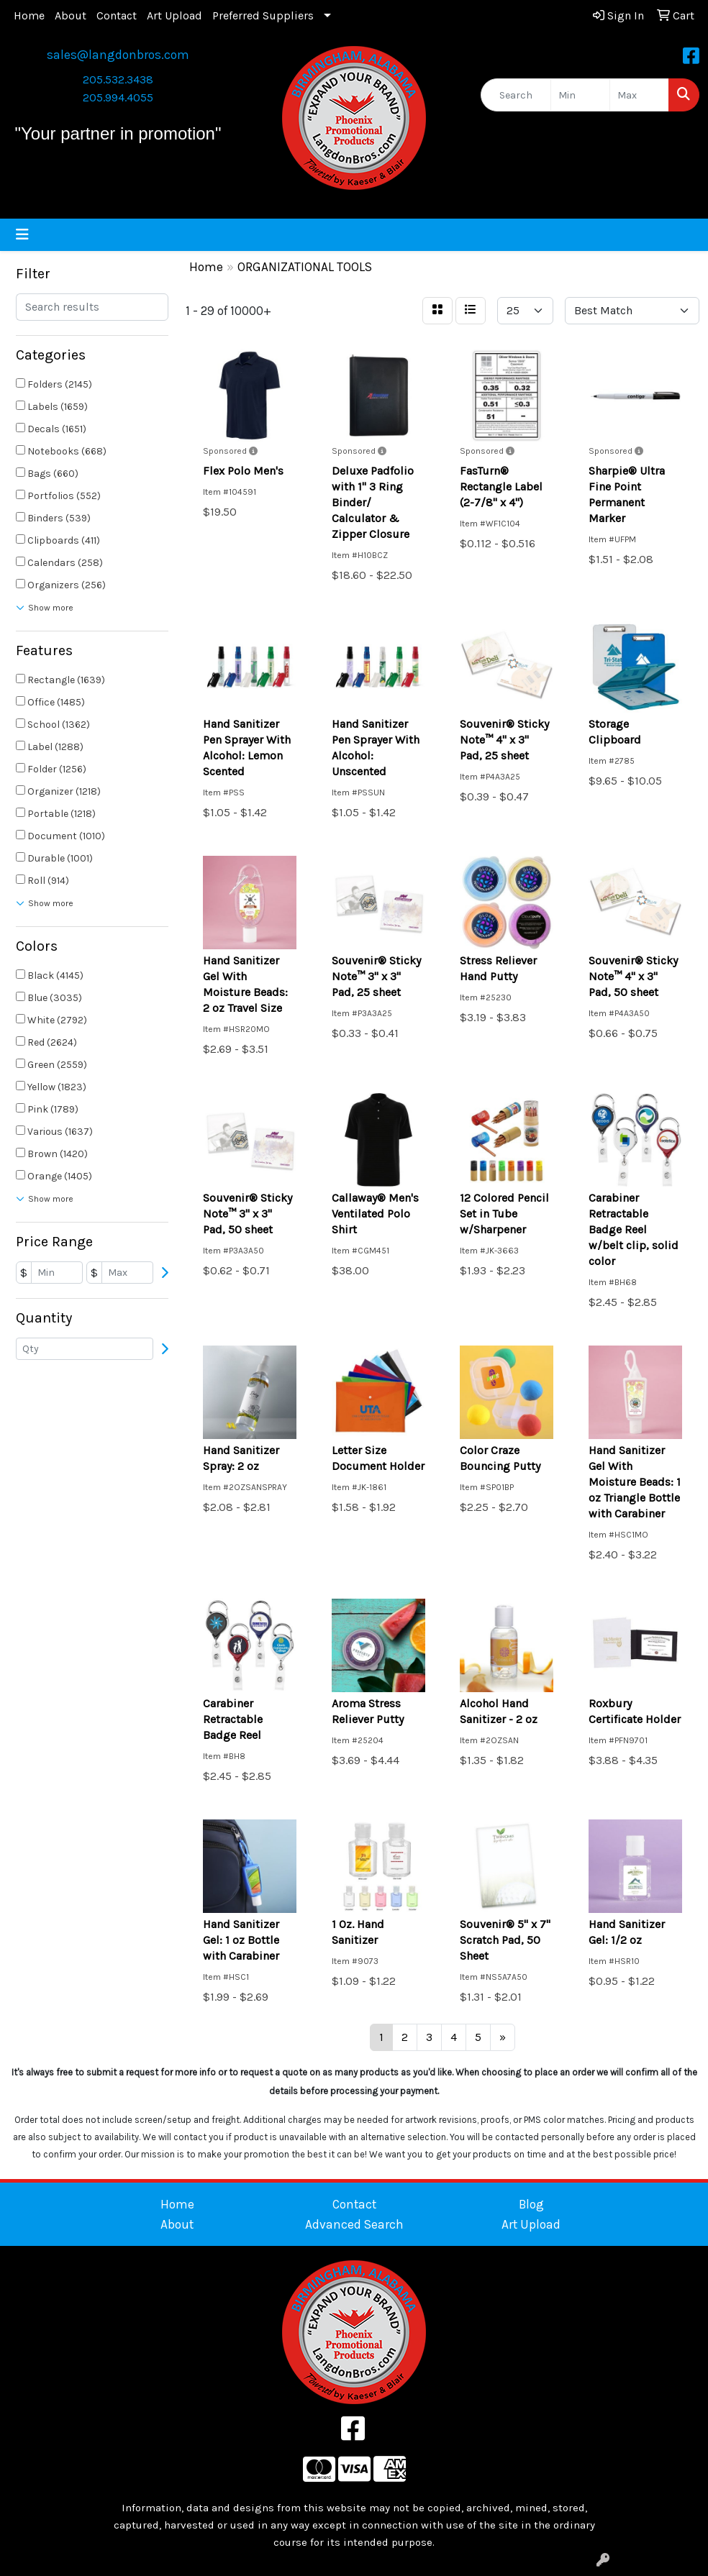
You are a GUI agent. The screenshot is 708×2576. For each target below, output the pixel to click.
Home (29, 15)
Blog (531, 2204)
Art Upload (174, 15)
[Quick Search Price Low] (580, 94)
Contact (116, 15)
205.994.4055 (118, 97)
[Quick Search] (516, 94)
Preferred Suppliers (263, 15)
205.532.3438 (118, 79)
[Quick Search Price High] (639, 94)
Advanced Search (354, 2224)
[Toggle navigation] (22, 234)
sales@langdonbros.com (118, 54)
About (70, 15)
